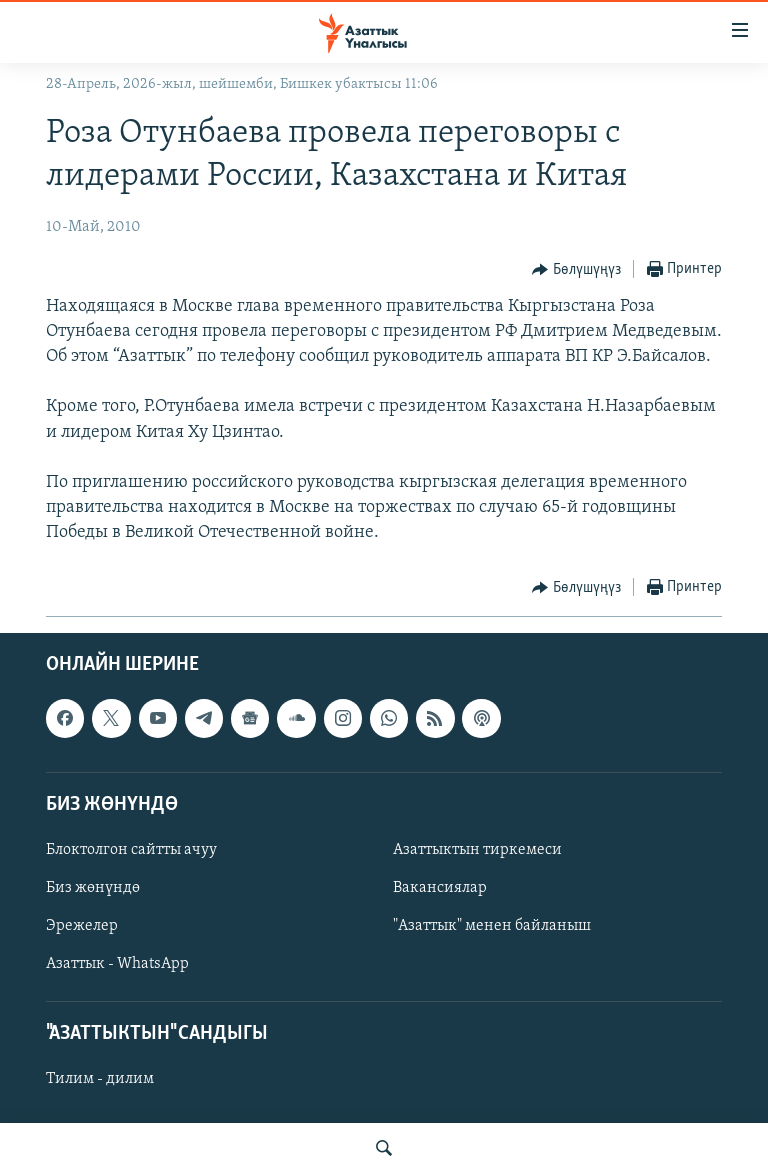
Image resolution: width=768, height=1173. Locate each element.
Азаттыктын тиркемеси (477, 850)
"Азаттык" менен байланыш (492, 926)
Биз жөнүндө (93, 888)
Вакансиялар (440, 888)
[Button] (576, 270)
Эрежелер (82, 926)
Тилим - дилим (100, 1079)
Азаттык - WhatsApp (117, 964)
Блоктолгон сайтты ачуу (131, 850)
